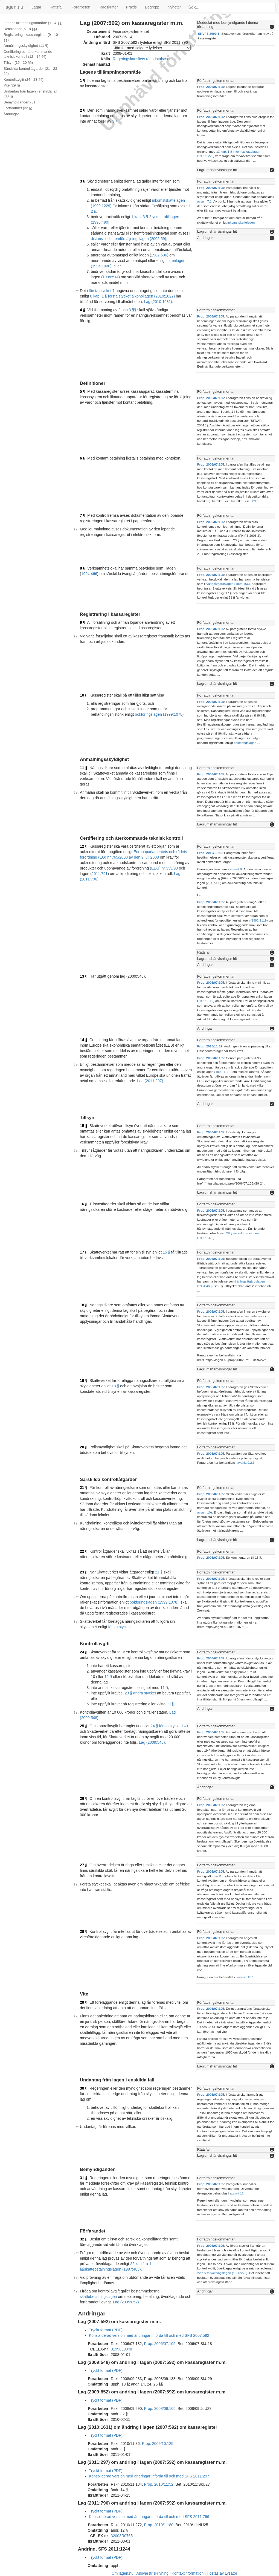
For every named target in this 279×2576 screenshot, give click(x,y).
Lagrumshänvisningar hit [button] (217, 170)
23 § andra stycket (140, 1693)
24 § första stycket (166, 1726)
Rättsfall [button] (203, 952)
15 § (83, 1126)
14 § (83, 1040)
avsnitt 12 (237, 2193)
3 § (114, 121)
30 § (83, 2088)
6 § (82, 458)
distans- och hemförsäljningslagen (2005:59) (128, 238)
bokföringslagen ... (247, 742)
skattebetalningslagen (98, 2296)
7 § (82, 515)
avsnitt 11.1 (245, 1977)
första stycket (119, 1627)
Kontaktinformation (188, 2573)
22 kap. (136, 2264)
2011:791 (99, 873)
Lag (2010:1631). (158, 301)
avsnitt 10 (204, 1512)
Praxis (131, 7)
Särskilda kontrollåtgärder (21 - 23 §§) (30, 71)
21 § (83, 1487)
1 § (82, 80)
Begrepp (152, 7)
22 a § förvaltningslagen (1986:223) (222, 2273)
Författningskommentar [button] (216, 81)
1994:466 (89, 573)
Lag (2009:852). (126, 2302)
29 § (83, 2002)
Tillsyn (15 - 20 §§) (18, 62)
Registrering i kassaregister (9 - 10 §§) (31, 37)
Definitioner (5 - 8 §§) (20, 29)
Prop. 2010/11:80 (209, 852)
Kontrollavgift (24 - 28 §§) (23, 79)
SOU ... (256, 501)
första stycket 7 (102, 290)
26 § (83, 1798)
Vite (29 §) (12, 85)
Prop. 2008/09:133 (159, 2378)
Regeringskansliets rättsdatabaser (142, 59)
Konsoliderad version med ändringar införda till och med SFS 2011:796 (149, 2516)
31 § (83, 2178)
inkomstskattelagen (241, 222)
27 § (83, 1865)
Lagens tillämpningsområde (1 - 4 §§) (33, 23)
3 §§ (132, 310)
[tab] (235, 25)
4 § (82, 310)
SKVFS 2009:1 (208, 33)
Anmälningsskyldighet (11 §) (26, 46)
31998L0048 (121, 2349)
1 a (145, 2264)
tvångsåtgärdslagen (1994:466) (228, 583)
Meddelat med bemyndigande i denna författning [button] (227, 25)
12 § (83, 846)
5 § (82, 391)
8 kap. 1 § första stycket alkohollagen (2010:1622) (132, 296)
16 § (83, 1204)
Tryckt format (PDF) (105, 2330)
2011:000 (213, 883)
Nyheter (174, 7)
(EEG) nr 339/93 (164, 868)
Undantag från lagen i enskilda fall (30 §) (30, 94)
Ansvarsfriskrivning (152, 2573)
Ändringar (11, 114)
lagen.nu (13, 7)
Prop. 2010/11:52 (209, 1046)
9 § (82, 622)
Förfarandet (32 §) (18, 108)
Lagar (36, 7)
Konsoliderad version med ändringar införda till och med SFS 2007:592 (149, 2335)
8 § (82, 568)
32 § (83, 2239)
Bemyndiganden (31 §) (22, 102)
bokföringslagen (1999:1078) (159, 714)
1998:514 (110, 277)
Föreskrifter (108, 7)
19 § (83, 1380)
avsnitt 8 (236, 869)
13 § (83, 976)
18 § (83, 1305)
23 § (83, 1572)
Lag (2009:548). (152, 1742)
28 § (83, 1931)
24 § (83, 1652)
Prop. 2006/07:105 (210, 86)
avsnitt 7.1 (204, 201)
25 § (83, 1726)
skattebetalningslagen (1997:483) (112, 2269)
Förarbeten (80, 7)
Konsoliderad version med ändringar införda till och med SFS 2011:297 (149, 2476)
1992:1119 (259, 920)
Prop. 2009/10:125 (157, 2443)
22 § (83, 1551)
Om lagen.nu (122, 2573)
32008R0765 (122, 2536)
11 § (83, 768)
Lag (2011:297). (150, 1081)
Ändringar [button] (205, 238)
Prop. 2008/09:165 (159, 2408)
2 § (82, 110)
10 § (83, 695)
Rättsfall (56, 7)
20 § (83, 1447)
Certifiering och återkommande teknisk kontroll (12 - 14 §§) (28, 54)
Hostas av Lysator (222, 2573)
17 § (83, 1252)
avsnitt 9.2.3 (246, 1462)
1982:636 (159, 255)
